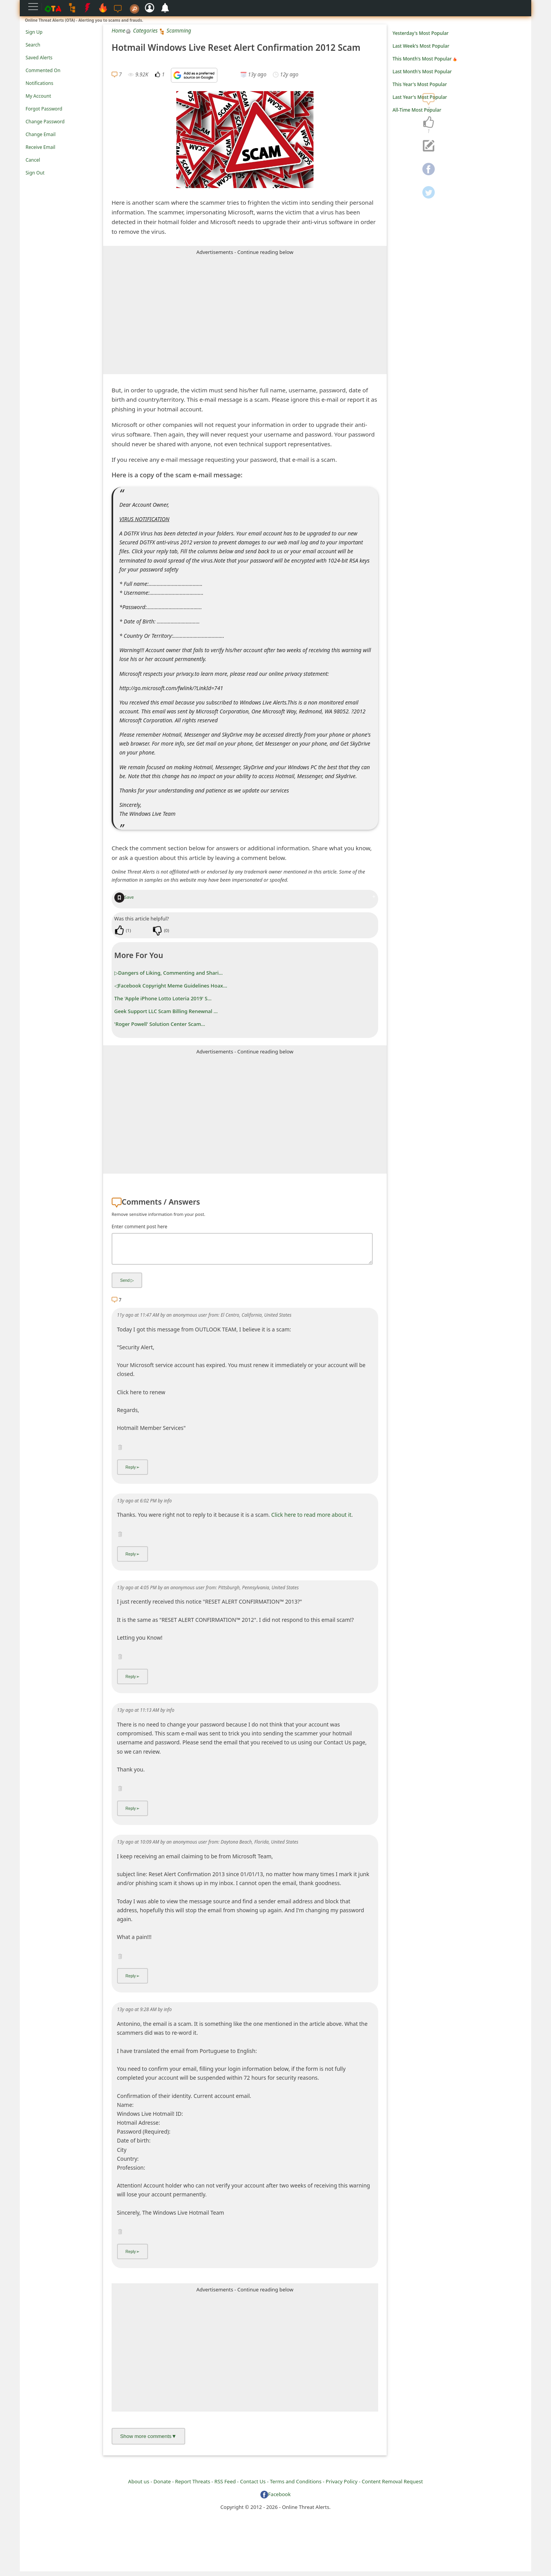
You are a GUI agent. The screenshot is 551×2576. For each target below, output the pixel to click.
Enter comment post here (139, 1226)
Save (124, 897)
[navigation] (428, 122)
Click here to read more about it (311, 1519)
